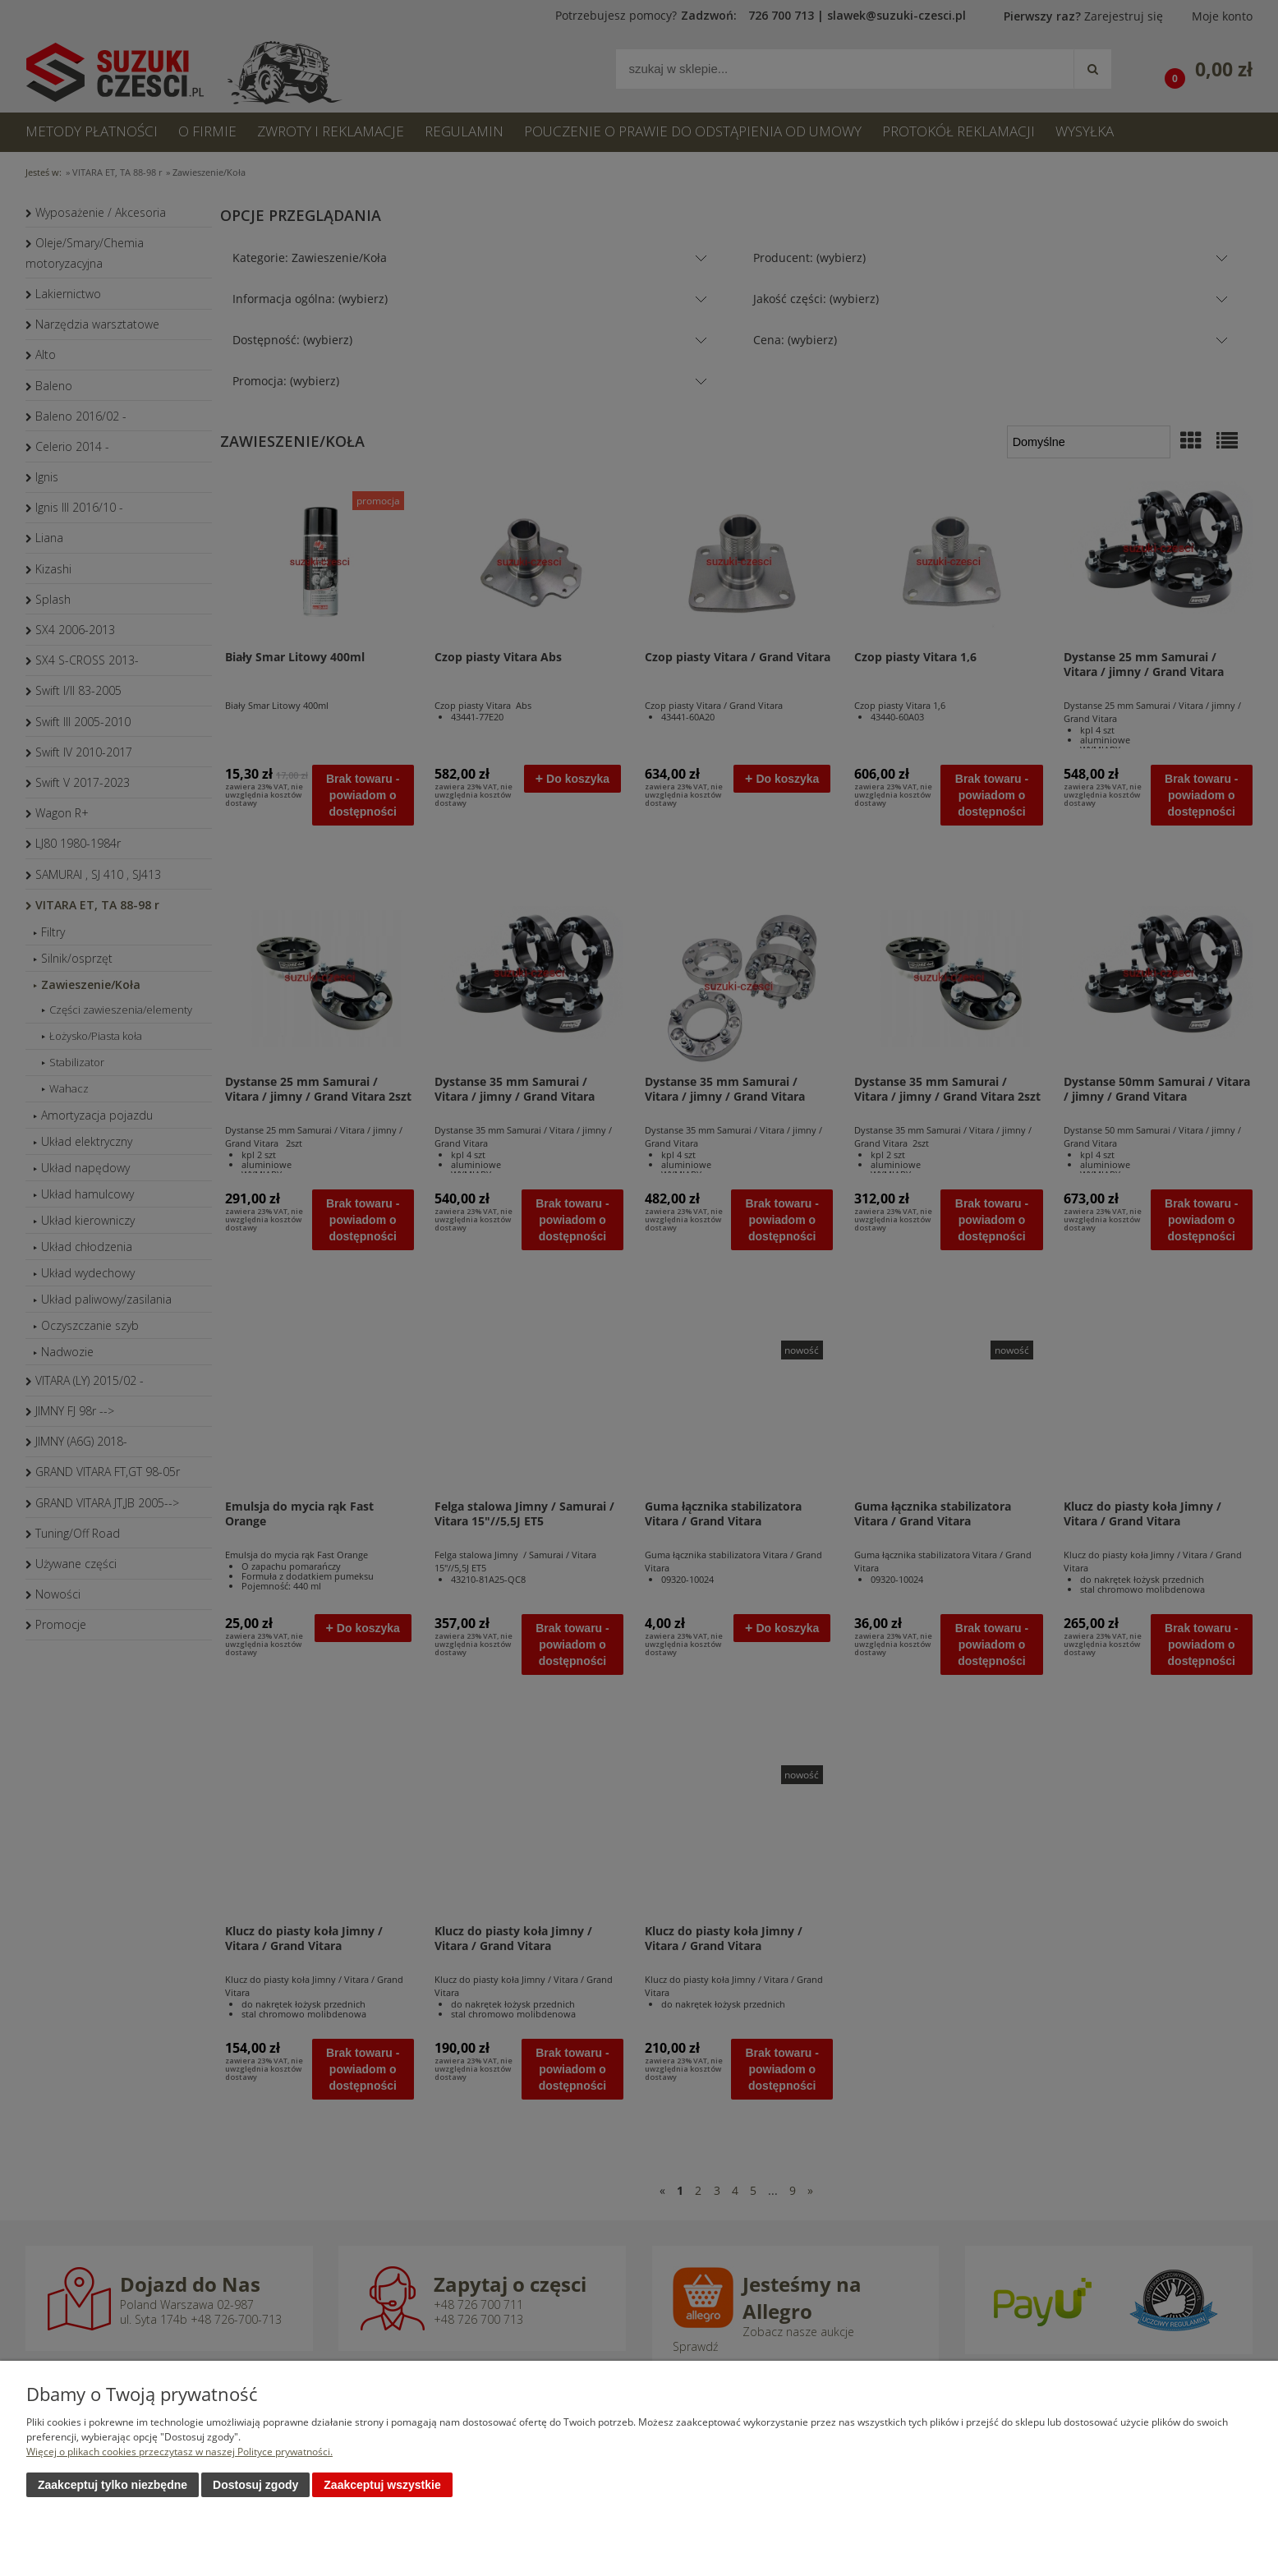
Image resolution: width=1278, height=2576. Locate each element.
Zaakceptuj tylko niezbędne (112, 2484)
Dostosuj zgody (255, 2484)
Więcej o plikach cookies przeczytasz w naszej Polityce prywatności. (179, 2452)
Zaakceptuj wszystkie (382, 2484)
